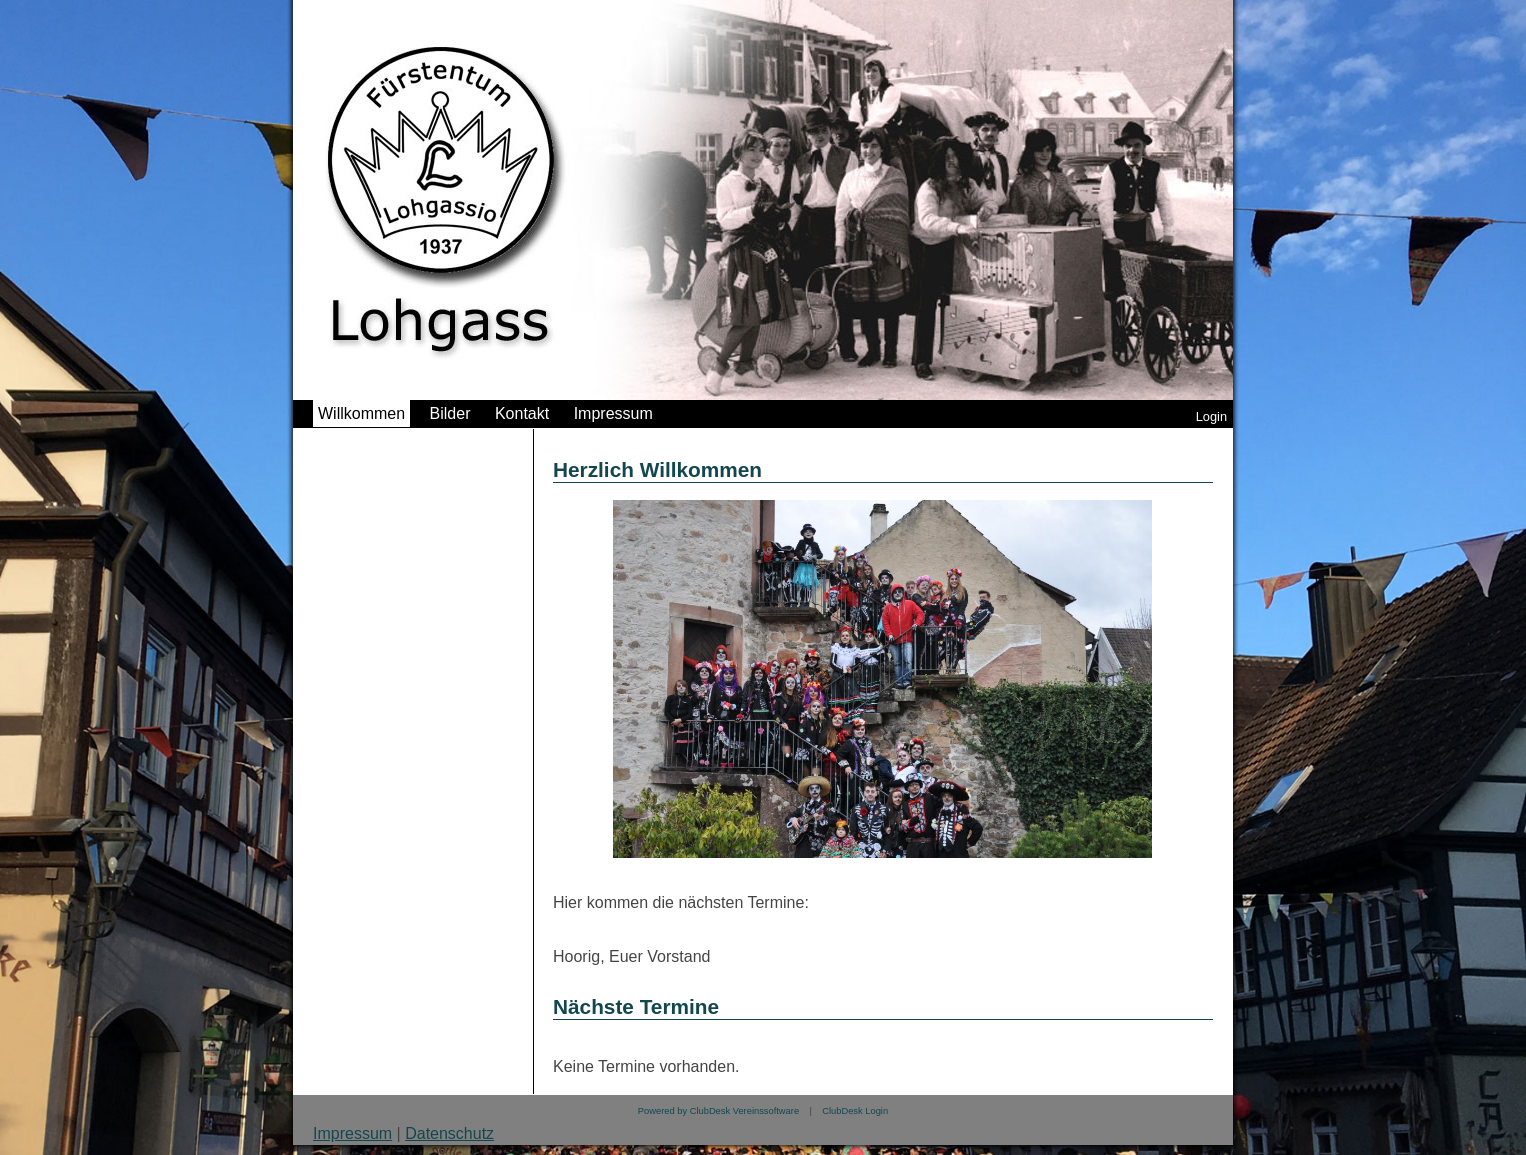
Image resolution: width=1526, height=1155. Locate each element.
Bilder (450, 413)
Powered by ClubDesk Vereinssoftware (718, 1111)
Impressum (613, 413)
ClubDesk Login (855, 1111)
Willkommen (361, 413)
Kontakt (522, 413)
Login (1211, 416)
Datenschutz (449, 1133)
